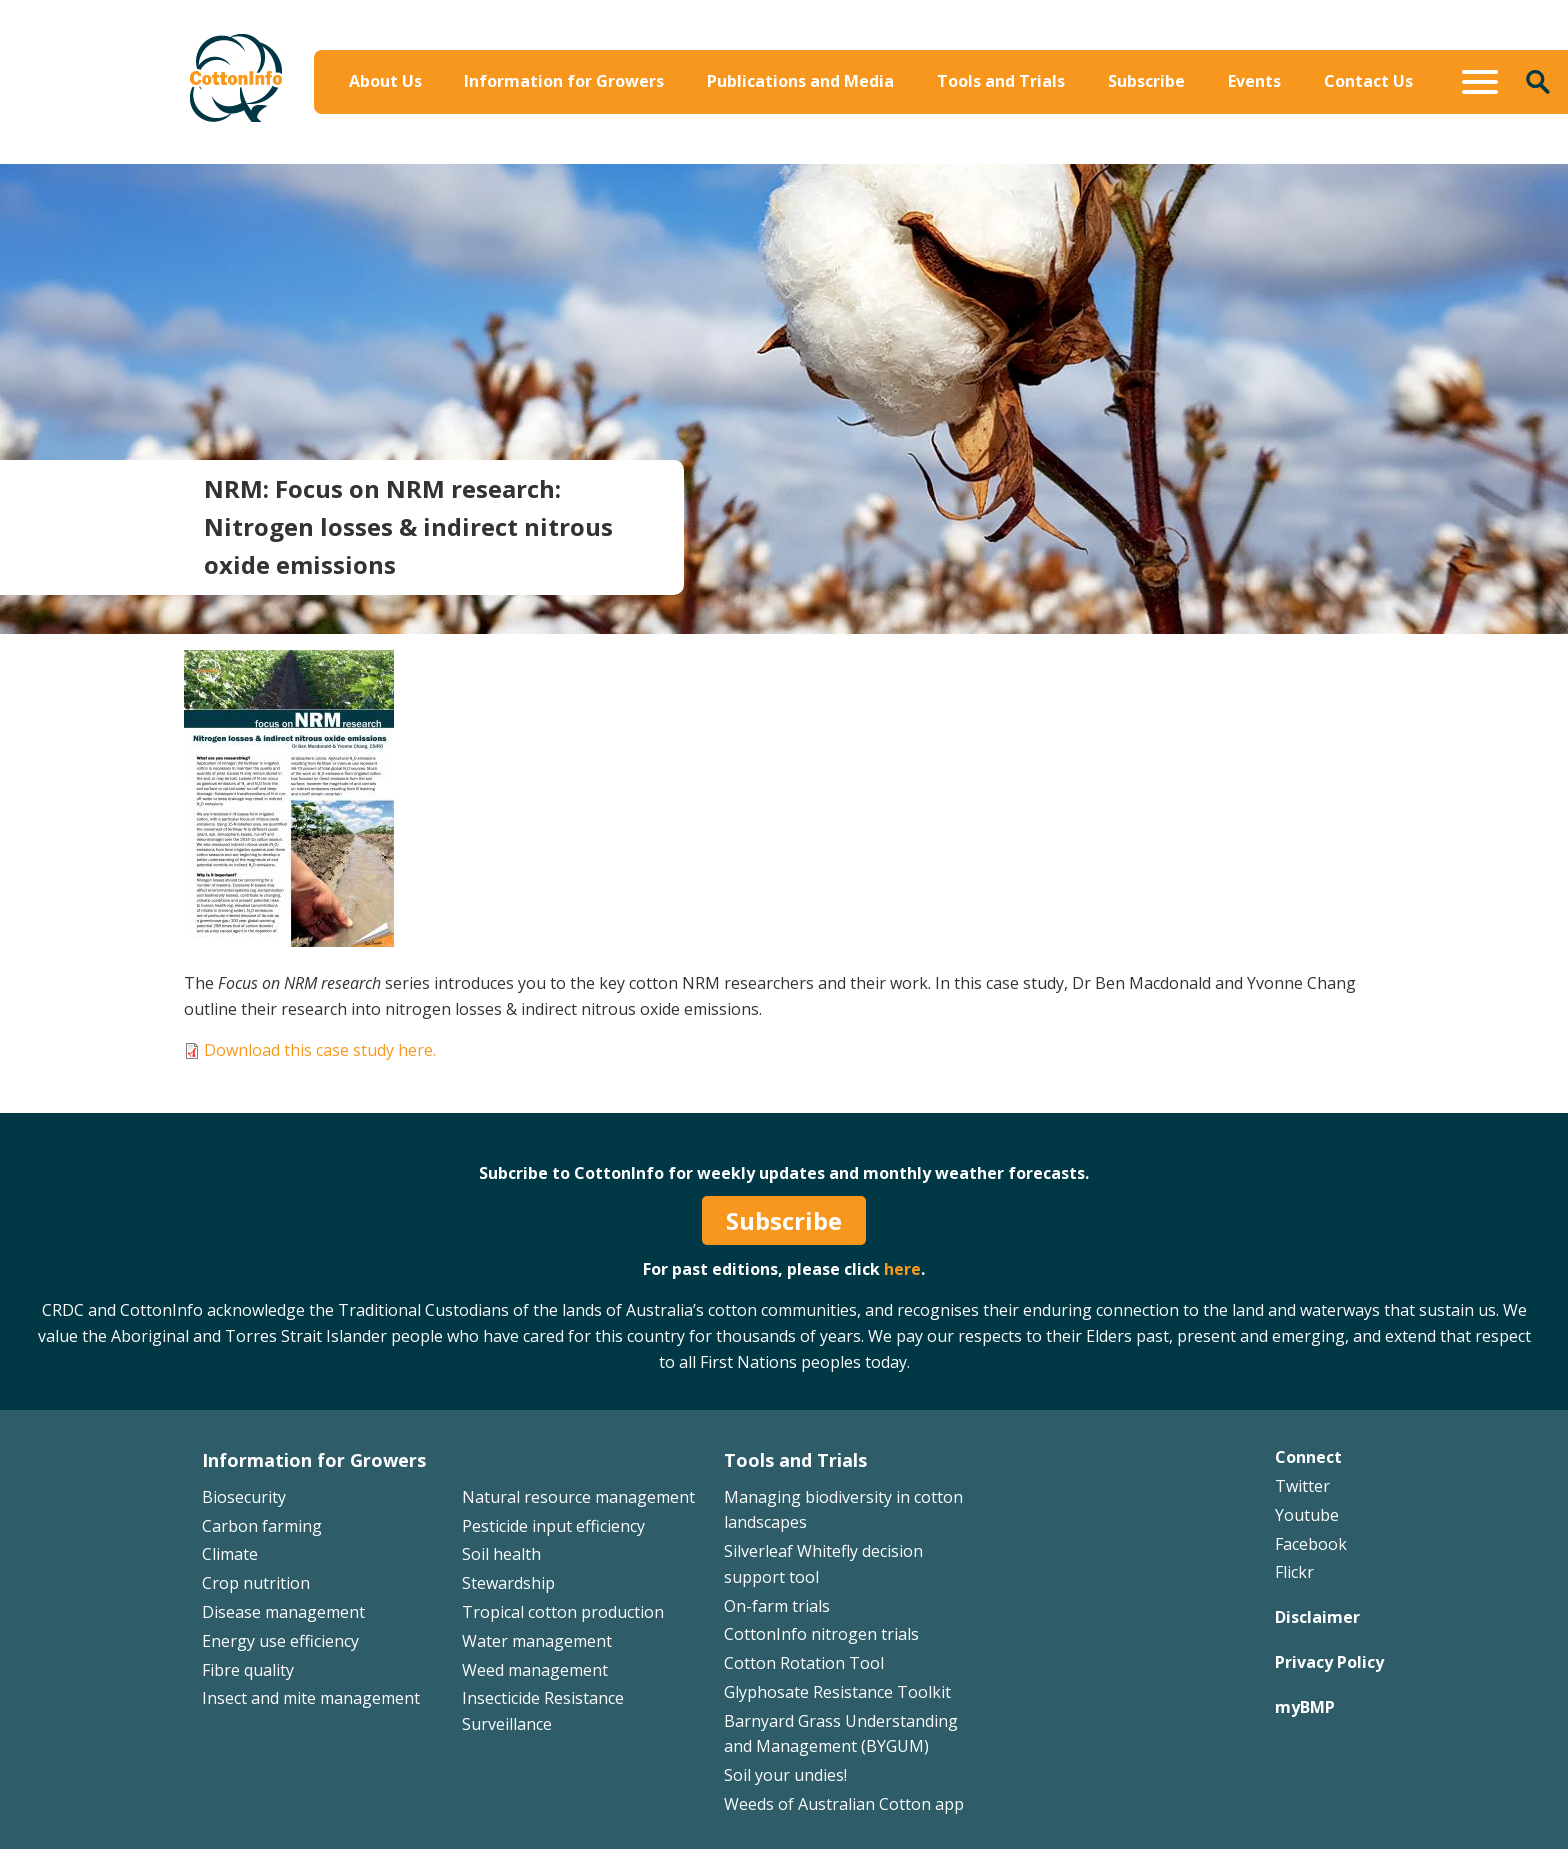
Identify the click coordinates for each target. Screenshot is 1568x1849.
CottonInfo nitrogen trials (821, 1634)
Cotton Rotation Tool (804, 1663)
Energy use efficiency (280, 1641)
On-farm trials (777, 1606)
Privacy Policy (1329, 1662)
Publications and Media (800, 81)
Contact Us (1368, 81)
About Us (385, 81)
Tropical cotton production (563, 1612)
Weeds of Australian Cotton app (844, 1804)
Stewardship (508, 1583)
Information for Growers (564, 81)
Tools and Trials (1001, 81)
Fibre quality (248, 1670)
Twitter (1302, 1486)
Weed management (535, 1670)
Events (1254, 81)
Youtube (1307, 1515)
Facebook (1311, 1544)
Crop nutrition (256, 1583)
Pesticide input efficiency (553, 1526)
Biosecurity (244, 1497)
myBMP (1305, 1707)
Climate (230, 1554)
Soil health (501, 1554)
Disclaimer (1317, 1617)
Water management (537, 1641)
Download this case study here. (320, 1050)
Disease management (283, 1612)
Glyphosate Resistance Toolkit (837, 1692)
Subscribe (1146, 81)
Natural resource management (578, 1497)
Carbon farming (262, 1526)
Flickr (1294, 1572)
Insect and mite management (311, 1698)
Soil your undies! (785, 1775)
